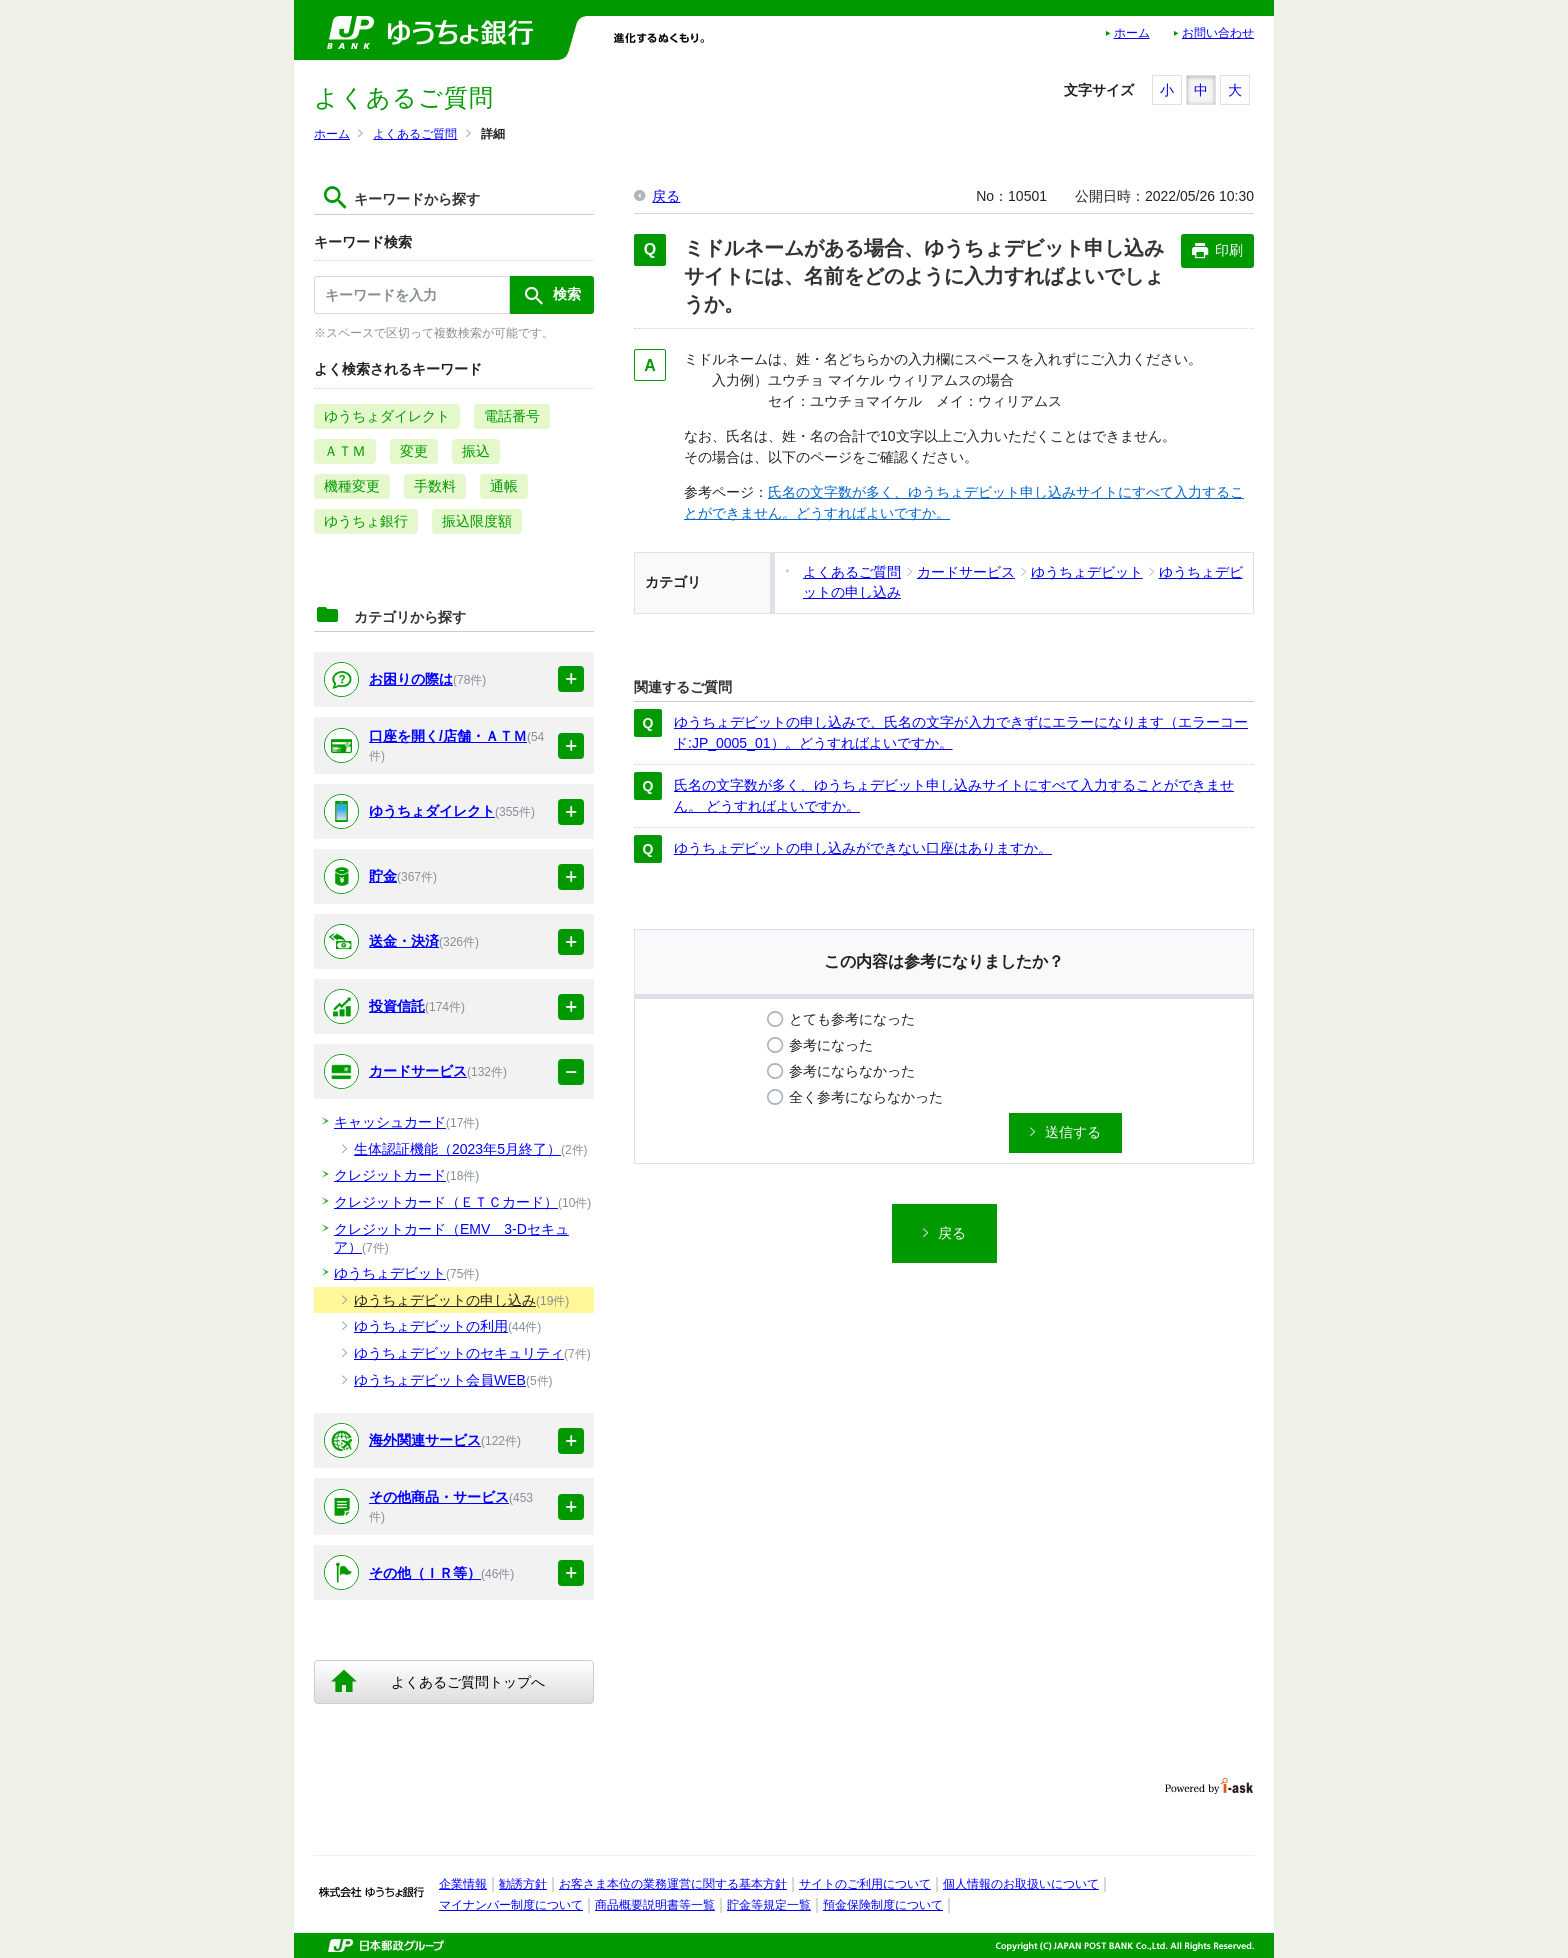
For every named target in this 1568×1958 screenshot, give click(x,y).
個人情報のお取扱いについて (1021, 1884)
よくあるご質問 (415, 134)
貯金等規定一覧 (769, 1905)
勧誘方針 (523, 1884)
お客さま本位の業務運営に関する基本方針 (673, 1884)
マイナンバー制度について (511, 1905)
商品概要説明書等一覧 (655, 1905)
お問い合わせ (1218, 33)
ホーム (1132, 33)
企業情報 (463, 1884)
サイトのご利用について (865, 1884)
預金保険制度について (883, 1905)
